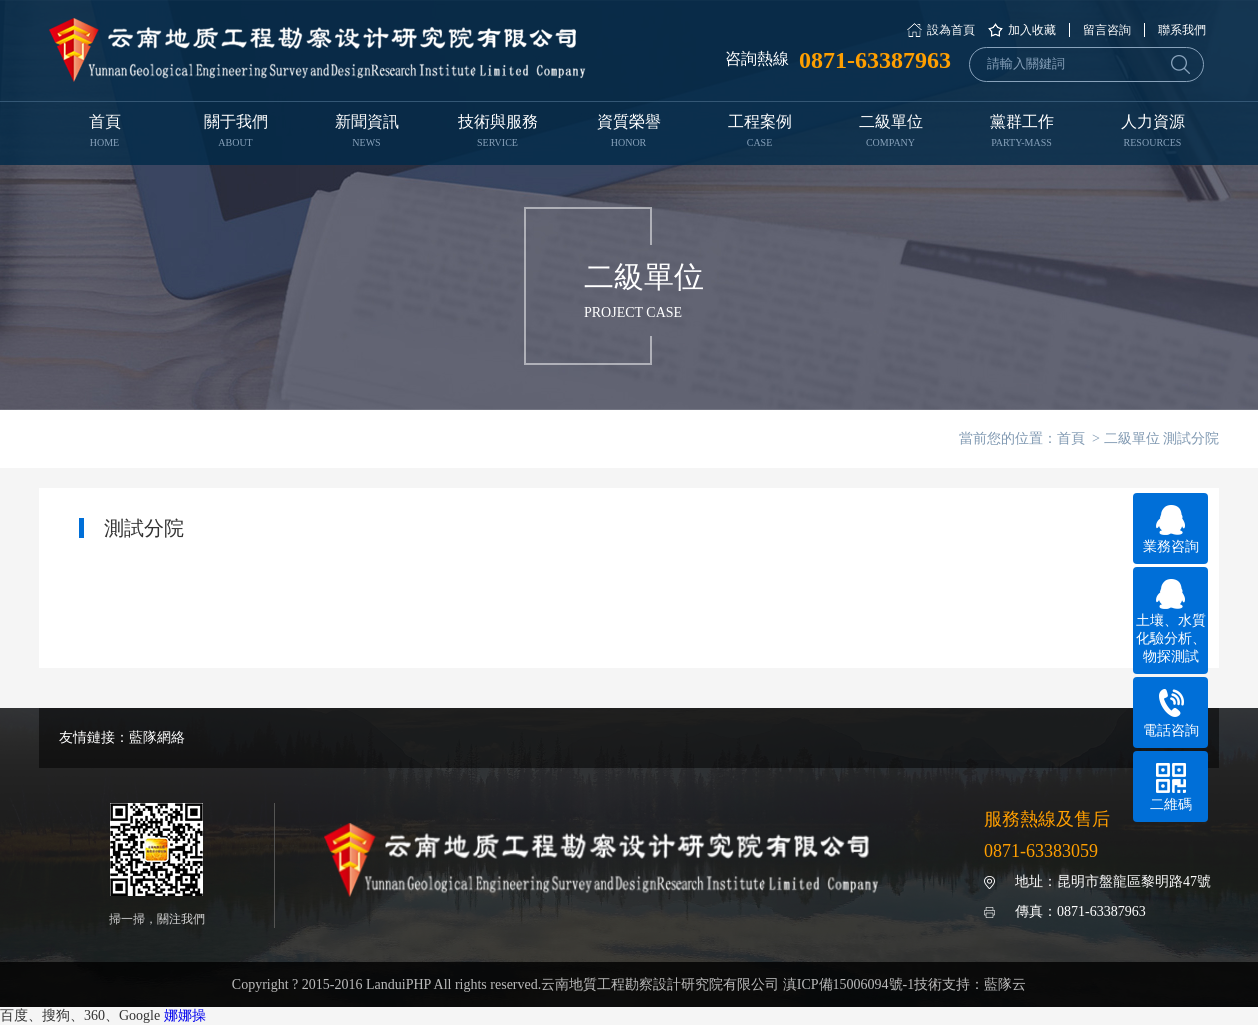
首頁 (104, 133)
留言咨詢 (1107, 30)
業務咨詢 (1171, 529)
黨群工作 (1021, 133)
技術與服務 (497, 133)
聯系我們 (1182, 30)
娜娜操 (185, 1015)
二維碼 (1171, 787)
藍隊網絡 (157, 737)
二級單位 (890, 133)
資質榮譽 (628, 133)
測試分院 (1191, 438)
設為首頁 (951, 30)
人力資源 (1152, 133)
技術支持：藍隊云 (970, 984)
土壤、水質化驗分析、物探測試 (1171, 621)
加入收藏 (1032, 30)
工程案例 (759, 133)
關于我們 (235, 133)
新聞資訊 (366, 133)
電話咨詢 (1171, 713)
